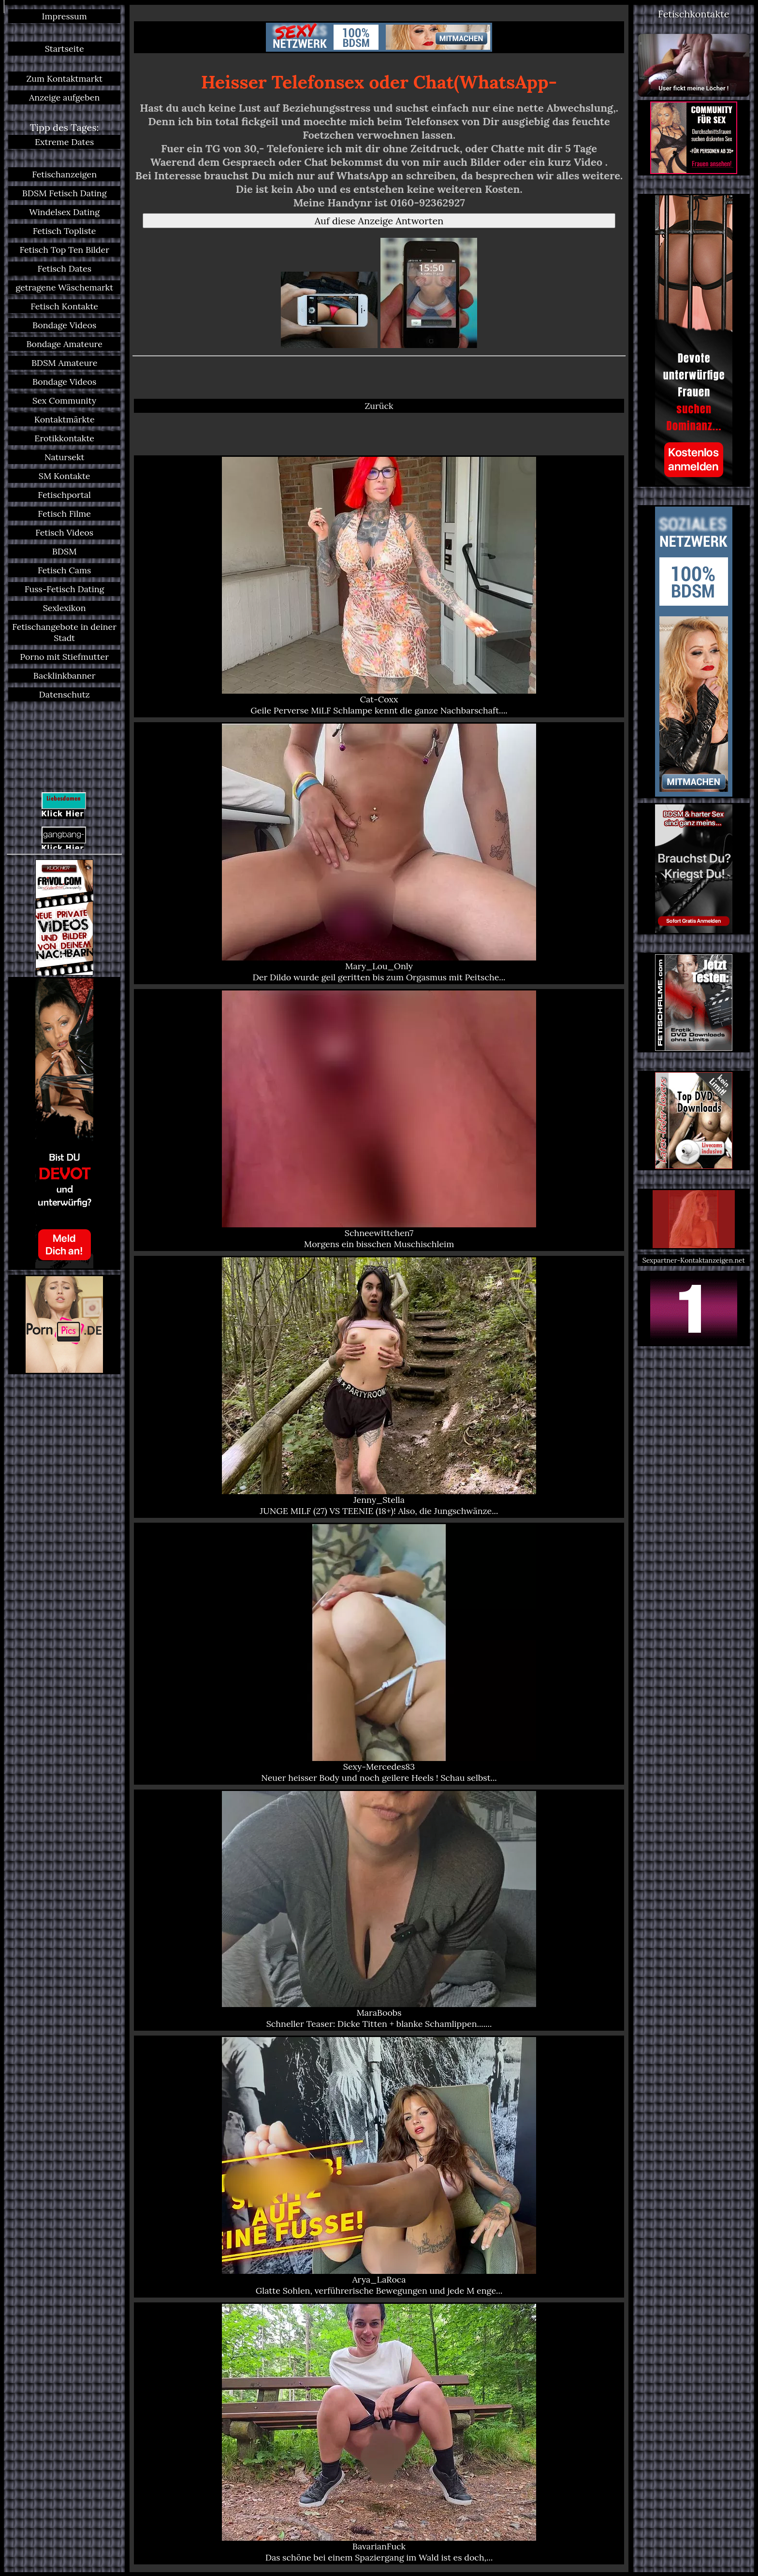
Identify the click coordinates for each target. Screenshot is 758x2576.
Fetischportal (64, 494)
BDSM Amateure (64, 362)
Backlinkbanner (64, 675)
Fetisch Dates (64, 268)
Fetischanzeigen (64, 174)
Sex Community (64, 400)
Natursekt (64, 457)
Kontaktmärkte (64, 419)
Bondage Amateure (64, 343)
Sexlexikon (64, 607)
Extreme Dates (64, 141)
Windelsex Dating (64, 212)
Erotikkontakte (64, 438)
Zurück (378, 405)
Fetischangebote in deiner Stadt (64, 632)
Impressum (64, 16)
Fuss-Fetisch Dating (64, 589)
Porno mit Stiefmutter (64, 656)
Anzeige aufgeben (64, 97)
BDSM (64, 551)
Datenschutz (64, 694)
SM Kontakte (64, 475)
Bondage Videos (64, 325)
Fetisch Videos (64, 532)
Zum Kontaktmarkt (64, 78)
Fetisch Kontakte (64, 306)
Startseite (64, 48)
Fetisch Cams (64, 570)
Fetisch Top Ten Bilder (64, 249)
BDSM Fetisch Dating (64, 193)
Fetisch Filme (64, 513)
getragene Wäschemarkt (64, 287)
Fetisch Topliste (64, 230)
